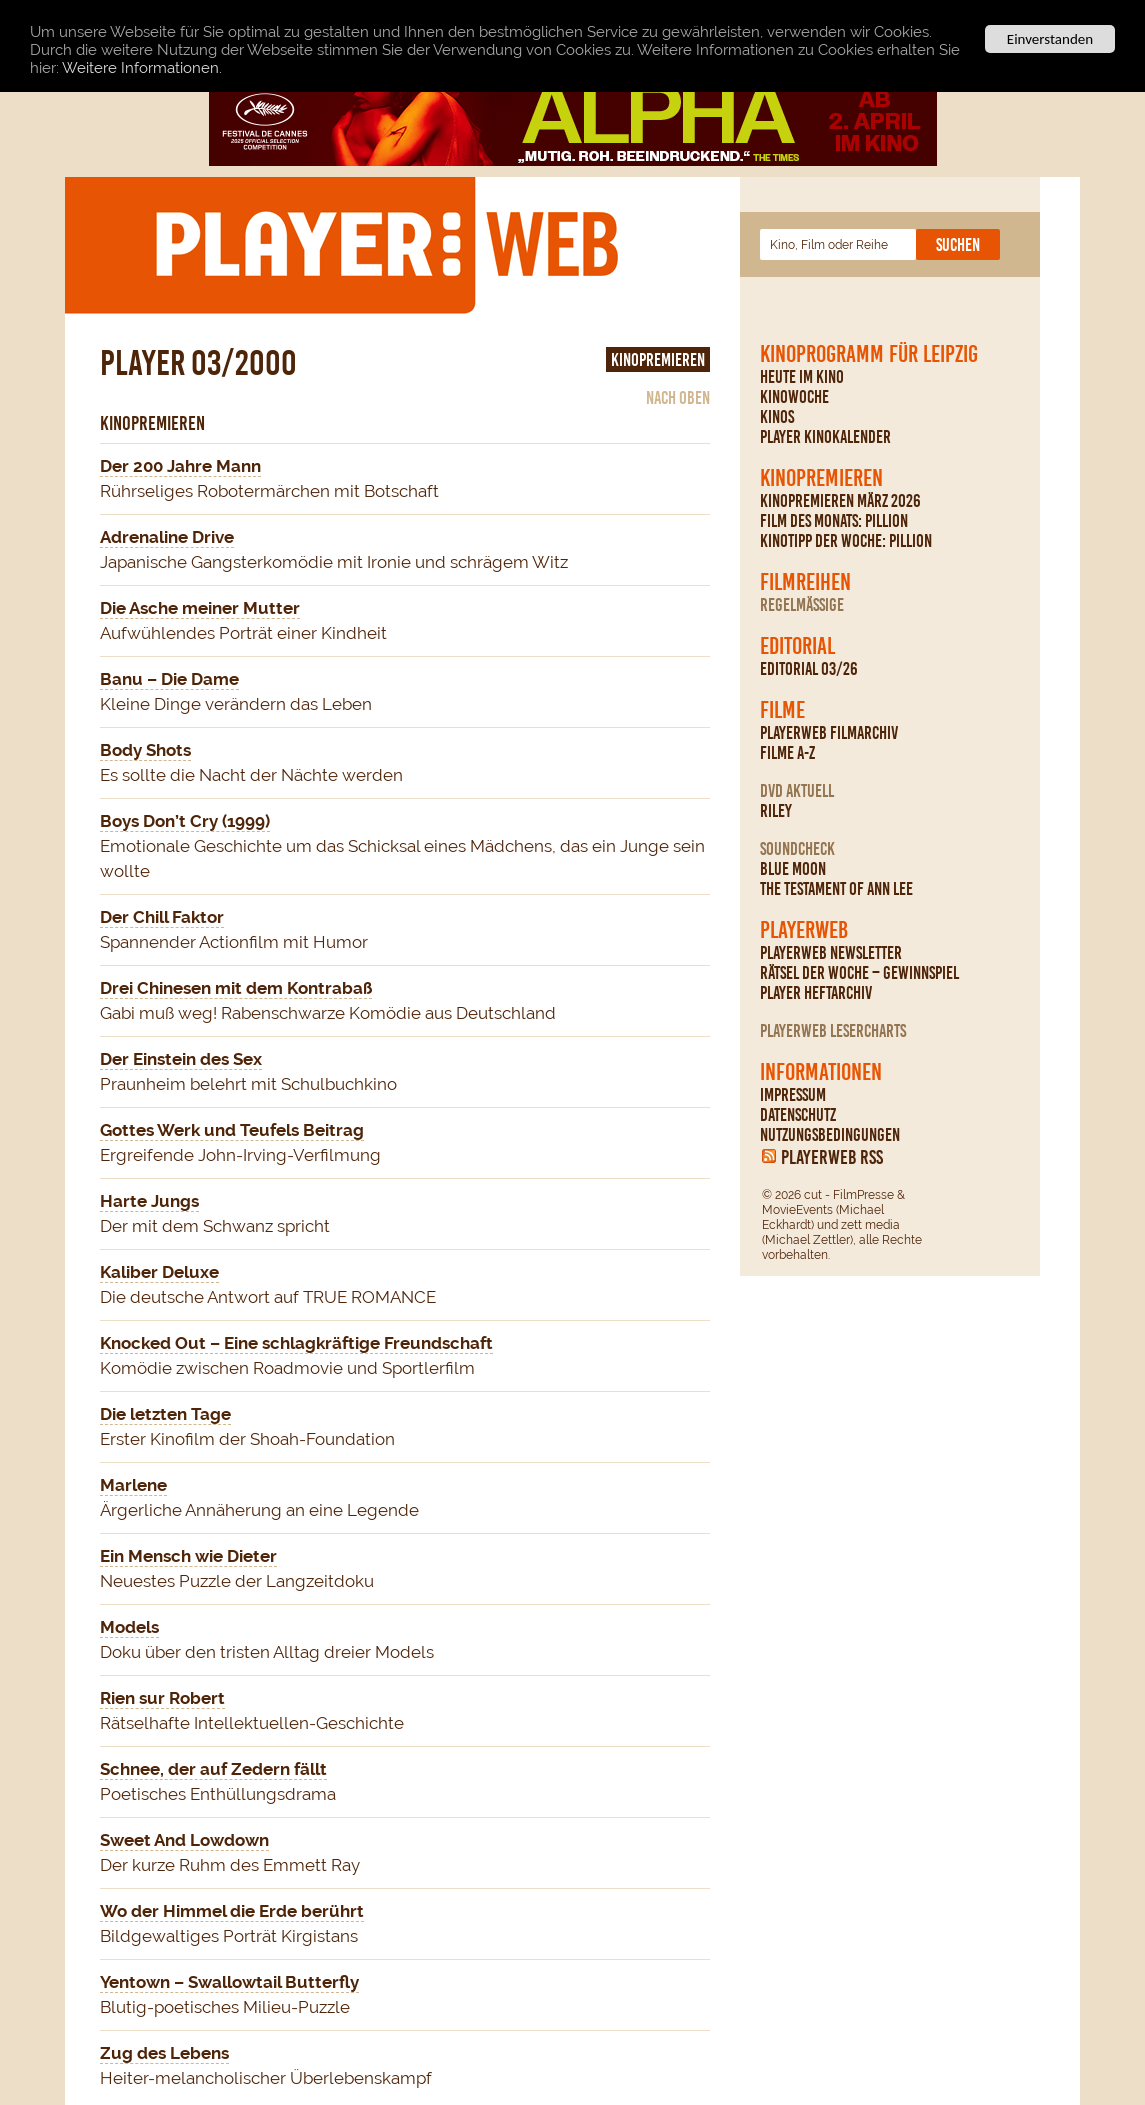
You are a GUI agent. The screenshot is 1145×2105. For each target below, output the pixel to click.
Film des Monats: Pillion (834, 521)
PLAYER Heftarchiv (816, 993)
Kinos (777, 417)
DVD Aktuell (797, 791)
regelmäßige (802, 605)
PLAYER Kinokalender (825, 437)
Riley (776, 811)
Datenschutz (798, 1115)
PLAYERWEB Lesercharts (833, 1031)
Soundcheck (797, 849)
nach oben (678, 398)
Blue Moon (793, 869)
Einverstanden (1050, 39)
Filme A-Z (787, 753)
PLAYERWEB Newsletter (831, 953)
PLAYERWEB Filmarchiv (829, 733)
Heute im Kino (802, 377)
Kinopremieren (821, 478)
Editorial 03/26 (809, 669)
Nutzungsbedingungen (830, 1135)
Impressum (793, 1095)
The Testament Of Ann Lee (836, 889)
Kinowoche (794, 397)
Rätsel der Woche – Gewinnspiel (859, 973)
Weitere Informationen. (142, 68)
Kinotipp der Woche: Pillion (846, 541)
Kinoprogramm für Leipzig (869, 354)
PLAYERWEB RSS (832, 1157)
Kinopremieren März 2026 (840, 501)
